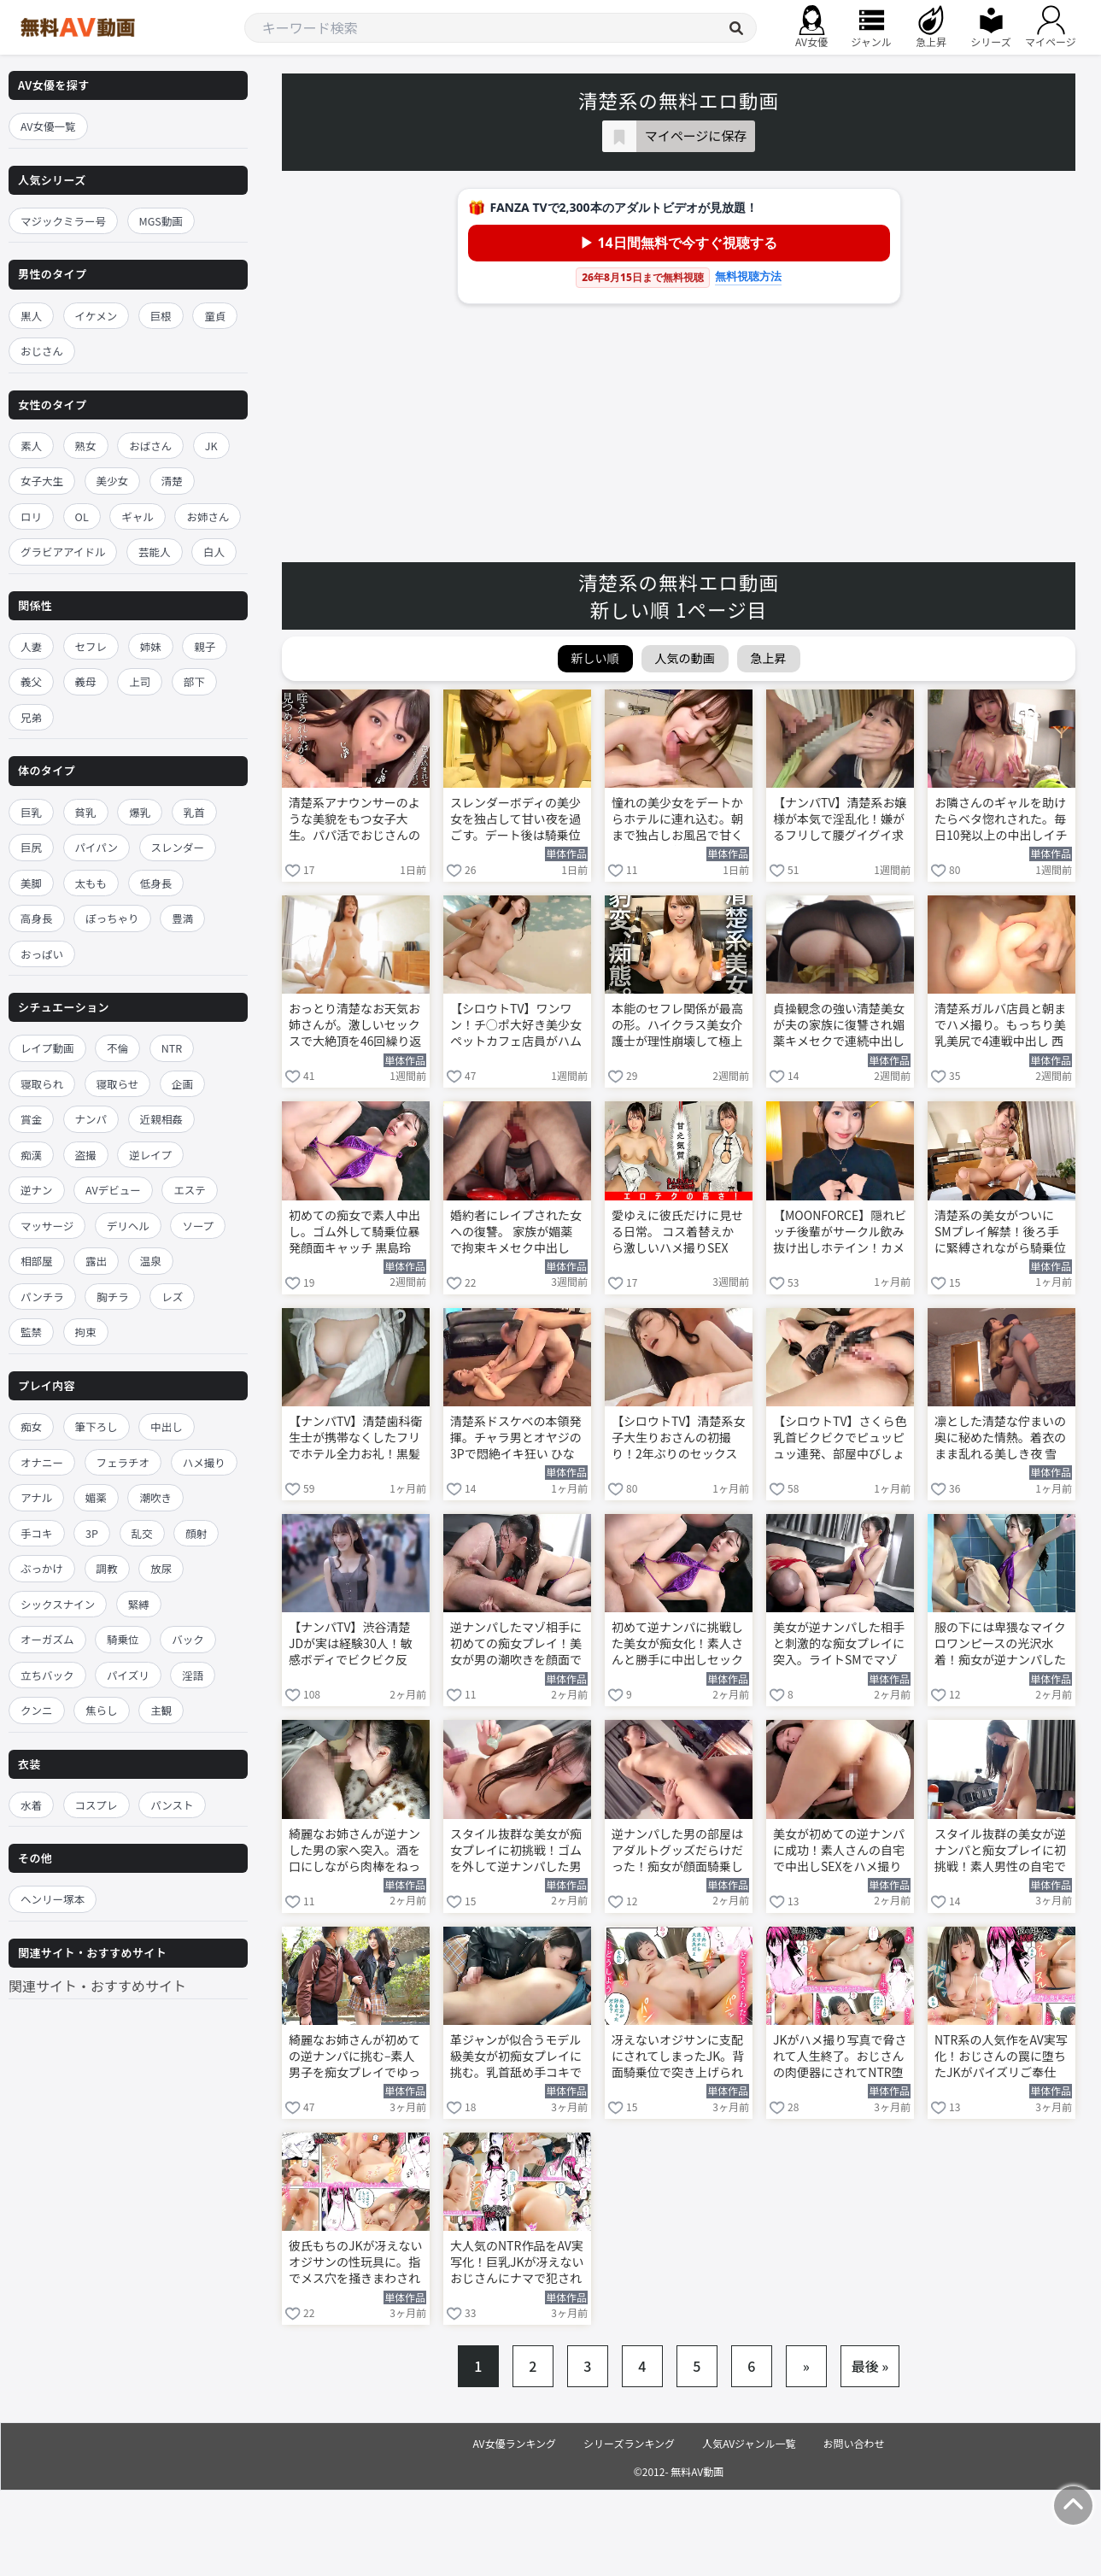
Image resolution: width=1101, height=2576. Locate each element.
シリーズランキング (629, 2443)
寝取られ (41, 1084)
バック (188, 1639)
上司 (139, 681)
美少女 (113, 480)
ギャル (137, 516)
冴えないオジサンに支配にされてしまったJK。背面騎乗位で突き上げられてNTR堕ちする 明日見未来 (679, 2057)
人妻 (31, 646)
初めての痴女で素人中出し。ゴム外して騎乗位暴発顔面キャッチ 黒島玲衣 (354, 1233)
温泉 (150, 1261)
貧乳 (86, 812)
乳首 (194, 812)
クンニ (36, 1710)
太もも (91, 883)
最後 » (870, 2366)
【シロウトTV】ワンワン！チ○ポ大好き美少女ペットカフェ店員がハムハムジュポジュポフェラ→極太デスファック (516, 1026)
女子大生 (41, 480)
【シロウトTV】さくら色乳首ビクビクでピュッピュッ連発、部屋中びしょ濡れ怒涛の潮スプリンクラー (839, 1438)
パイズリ (128, 1675)
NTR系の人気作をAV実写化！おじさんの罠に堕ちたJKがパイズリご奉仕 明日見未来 (1001, 2057)
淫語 (192, 1675)
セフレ (91, 646)
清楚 (172, 480)
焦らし (101, 1710)
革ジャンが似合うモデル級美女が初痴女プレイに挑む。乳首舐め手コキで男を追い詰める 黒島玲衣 (516, 2057)
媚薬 (96, 1497)
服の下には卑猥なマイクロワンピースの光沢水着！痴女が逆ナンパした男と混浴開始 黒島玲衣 (1000, 1644)
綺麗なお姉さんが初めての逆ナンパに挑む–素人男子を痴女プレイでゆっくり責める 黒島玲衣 (354, 2057)
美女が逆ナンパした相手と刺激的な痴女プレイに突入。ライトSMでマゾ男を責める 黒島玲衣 (839, 1644)
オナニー (41, 1462)
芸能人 (154, 551)
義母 (86, 681)
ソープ (198, 1226)
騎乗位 (123, 1639)
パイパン (96, 847)
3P (91, 1533)
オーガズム (47, 1639)
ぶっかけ (41, 1568)
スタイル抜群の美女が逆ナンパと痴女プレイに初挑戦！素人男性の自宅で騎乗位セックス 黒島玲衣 (1001, 1851)
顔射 (196, 1533)
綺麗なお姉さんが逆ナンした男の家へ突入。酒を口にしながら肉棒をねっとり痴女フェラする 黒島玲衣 (354, 1851)
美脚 (31, 883)
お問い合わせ (854, 2443)
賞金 (31, 1119)
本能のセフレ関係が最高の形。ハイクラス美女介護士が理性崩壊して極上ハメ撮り (677, 1026)
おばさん (150, 445)
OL (82, 516)
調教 (107, 1568)
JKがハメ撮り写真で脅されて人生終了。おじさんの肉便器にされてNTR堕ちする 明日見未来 (840, 2057)
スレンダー (178, 847)
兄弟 (31, 717)
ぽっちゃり (112, 918)
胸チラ (113, 1296)
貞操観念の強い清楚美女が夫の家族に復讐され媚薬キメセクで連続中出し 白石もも (839, 1026)
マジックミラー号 (63, 221)
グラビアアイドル (62, 551)
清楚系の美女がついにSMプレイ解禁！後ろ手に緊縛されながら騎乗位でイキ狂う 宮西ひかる (1000, 1233)
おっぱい (41, 954)
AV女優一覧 (48, 126)
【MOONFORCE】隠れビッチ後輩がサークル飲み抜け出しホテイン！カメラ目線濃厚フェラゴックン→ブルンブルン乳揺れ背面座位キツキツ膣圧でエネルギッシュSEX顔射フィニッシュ (839, 1233)
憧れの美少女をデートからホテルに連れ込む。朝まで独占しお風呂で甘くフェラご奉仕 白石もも (677, 820)
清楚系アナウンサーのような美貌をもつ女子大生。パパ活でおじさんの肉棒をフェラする (354, 820)
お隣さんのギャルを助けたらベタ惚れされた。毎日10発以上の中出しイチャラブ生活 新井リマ (1001, 820)
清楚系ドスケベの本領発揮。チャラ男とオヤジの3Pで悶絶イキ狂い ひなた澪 (516, 1438)
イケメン (96, 316)
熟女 (86, 445)
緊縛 (138, 1604)
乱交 (142, 1533)
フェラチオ (123, 1462)
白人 (214, 551)
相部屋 (36, 1261)
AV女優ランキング (514, 2443)
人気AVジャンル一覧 (748, 2443)
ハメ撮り (204, 1462)
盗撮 (86, 1155)
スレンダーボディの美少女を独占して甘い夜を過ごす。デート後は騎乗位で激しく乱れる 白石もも (516, 820)
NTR (171, 1048)
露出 (96, 1261)
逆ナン (36, 1190)
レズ (172, 1296)
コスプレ (96, 1805)
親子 (204, 646)
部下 (194, 681)
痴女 (31, 1426)
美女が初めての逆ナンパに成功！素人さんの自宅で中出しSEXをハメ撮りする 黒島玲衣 (839, 1851)
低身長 (156, 883)
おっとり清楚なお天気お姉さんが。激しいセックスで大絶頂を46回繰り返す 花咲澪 (355, 1026)
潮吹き (155, 1497)
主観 (161, 1710)
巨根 (161, 316)
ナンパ (91, 1119)
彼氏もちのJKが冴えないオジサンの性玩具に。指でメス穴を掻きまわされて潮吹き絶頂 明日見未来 (356, 2263)
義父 (31, 681)
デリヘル (128, 1226)
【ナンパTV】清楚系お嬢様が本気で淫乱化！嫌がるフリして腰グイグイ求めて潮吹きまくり (839, 820)
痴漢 (31, 1155)
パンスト (171, 1805)
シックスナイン (57, 1604)
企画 (182, 1084)
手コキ (36, 1533)
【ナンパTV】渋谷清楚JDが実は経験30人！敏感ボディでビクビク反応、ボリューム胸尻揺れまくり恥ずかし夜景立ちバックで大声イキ (354, 1644)
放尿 (161, 1568)
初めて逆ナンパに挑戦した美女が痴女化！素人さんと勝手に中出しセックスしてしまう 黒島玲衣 (677, 1644)
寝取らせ (118, 1084)
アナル (36, 1497)
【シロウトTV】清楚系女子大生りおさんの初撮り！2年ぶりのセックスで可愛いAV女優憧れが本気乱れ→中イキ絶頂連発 (678, 1438)
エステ (189, 1190)
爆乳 (139, 812)
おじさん (41, 351)
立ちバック (47, 1675)
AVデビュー (113, 1190)
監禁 (31, 1331)
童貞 (214, 316)
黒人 (31, 316)
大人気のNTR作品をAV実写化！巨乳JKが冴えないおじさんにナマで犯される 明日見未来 (517, 2263)
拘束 (86, 1331)
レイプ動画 (47, 1048)
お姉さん (207, 516)
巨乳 (31, 812)
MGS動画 (161, 221)
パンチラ (42, 1296)
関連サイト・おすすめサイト (97, 1985)
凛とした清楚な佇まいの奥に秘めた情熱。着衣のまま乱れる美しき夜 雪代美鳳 (1000, 1438)
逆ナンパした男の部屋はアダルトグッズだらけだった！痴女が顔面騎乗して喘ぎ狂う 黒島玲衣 (677, 1851)
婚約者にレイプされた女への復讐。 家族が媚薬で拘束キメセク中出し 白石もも (516, 1233)
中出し (166, 1426)
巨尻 (31, 847)
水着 (31, 1805)
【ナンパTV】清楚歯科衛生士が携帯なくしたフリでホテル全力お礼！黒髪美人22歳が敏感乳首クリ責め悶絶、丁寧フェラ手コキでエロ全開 (355, 1438)
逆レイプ (150, 1155)
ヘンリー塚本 (52, 1899)
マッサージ (46, 1226)
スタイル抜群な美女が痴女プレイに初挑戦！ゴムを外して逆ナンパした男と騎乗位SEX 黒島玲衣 (516, 1851)
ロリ (31, 516)
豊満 (182, 918)
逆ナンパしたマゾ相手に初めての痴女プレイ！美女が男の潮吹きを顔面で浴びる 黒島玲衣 (516, 1644)
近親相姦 (161, 1119)
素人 (31, 445)
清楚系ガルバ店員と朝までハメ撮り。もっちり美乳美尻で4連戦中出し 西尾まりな (1000, 1026)
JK (211, 445)
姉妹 (150, 646)
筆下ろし (96, 1426)
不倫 (117, 1048)
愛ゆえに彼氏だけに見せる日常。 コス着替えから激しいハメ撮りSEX (677, 1231)
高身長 (36, 918)
